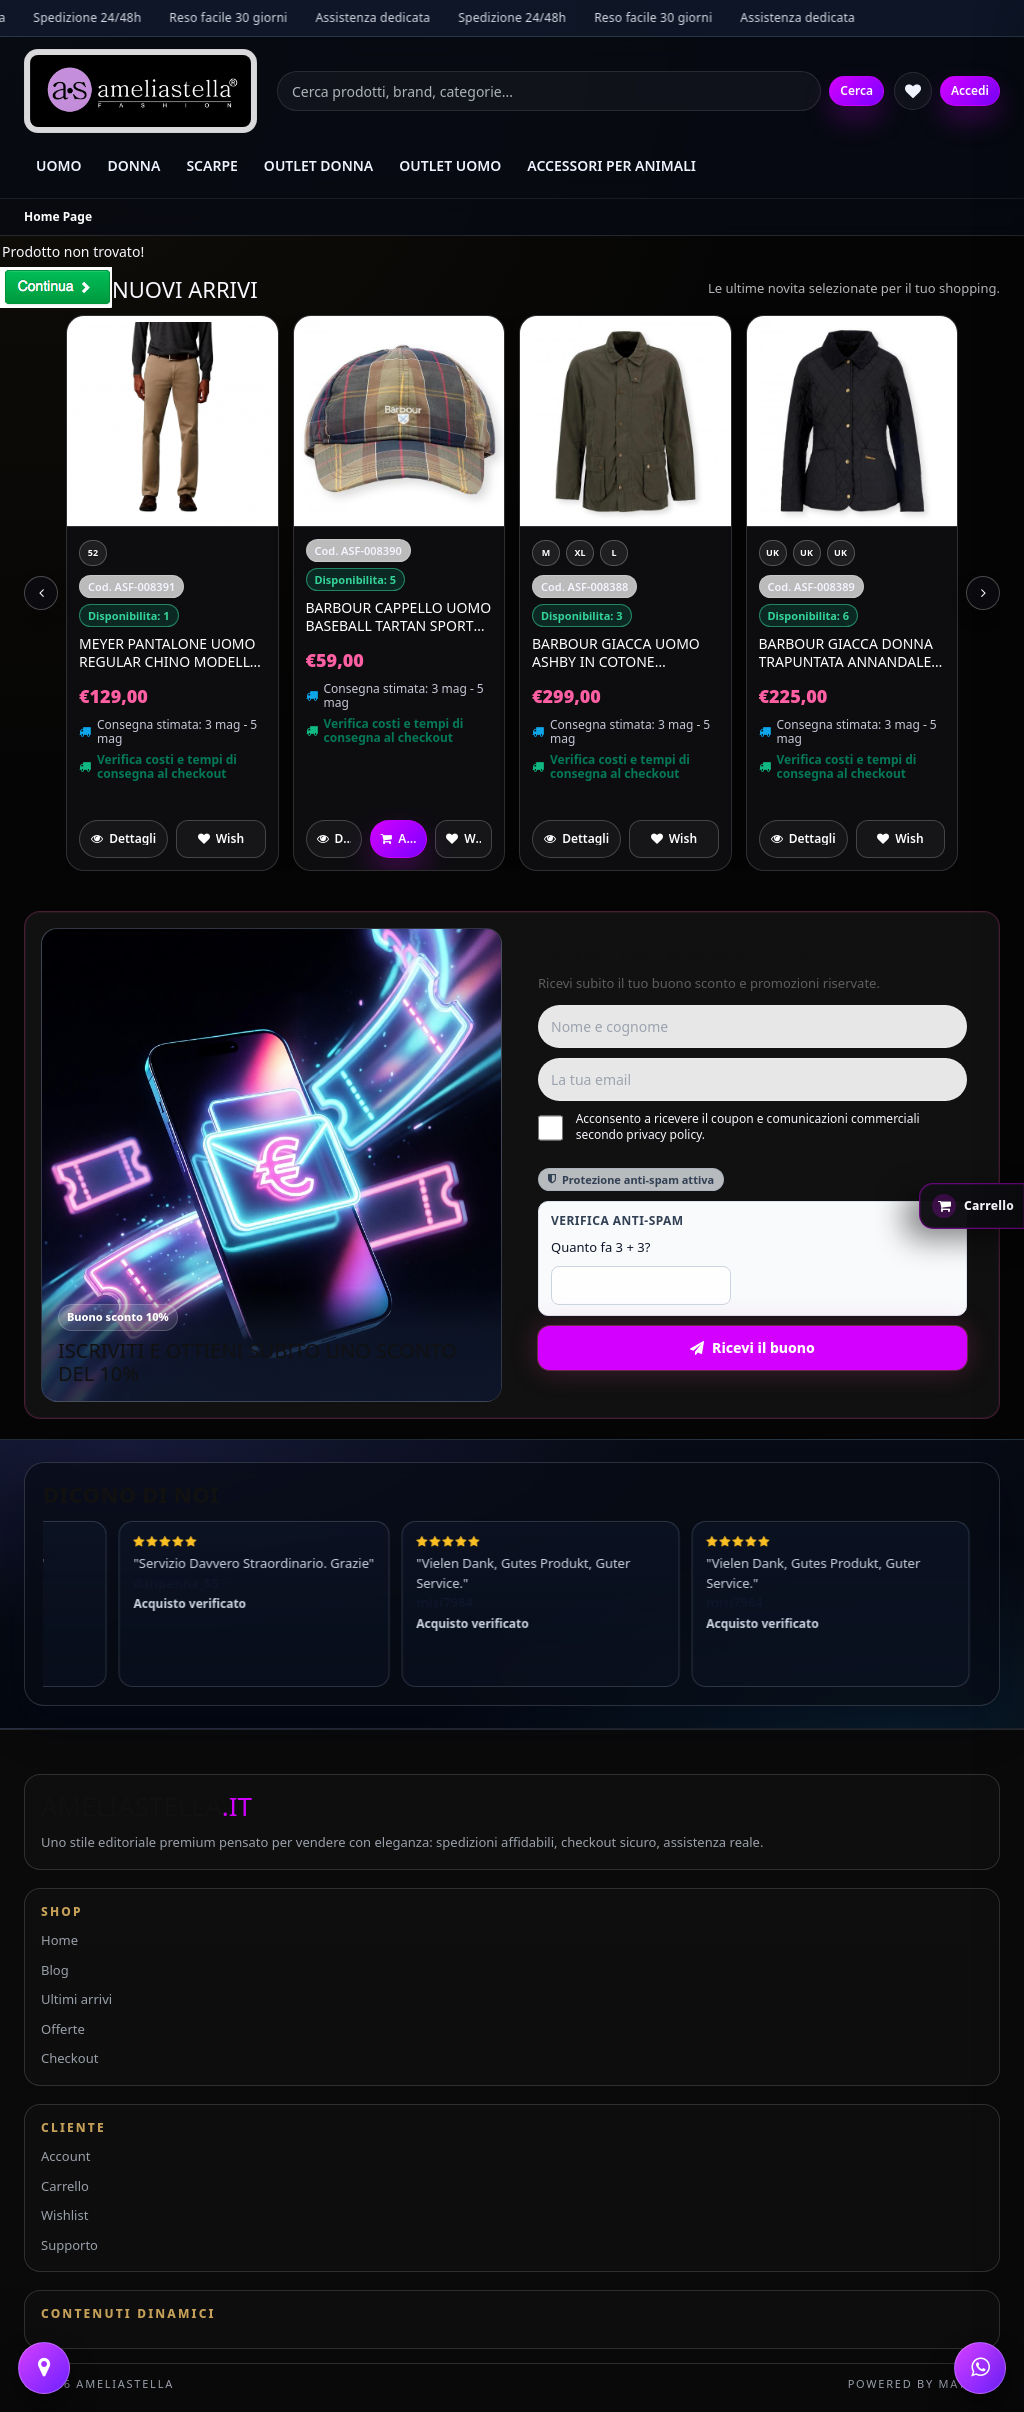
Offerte (63, 2029)
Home (59, 1940)
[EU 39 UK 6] (93, 584)
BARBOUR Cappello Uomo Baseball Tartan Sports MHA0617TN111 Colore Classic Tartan (625, 616)
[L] (841, 553)
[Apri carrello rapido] (971, 1206)
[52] (320, 553)
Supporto (69, 2245)
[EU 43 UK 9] (195, 552)
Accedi (970, 90)
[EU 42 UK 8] (93, 552)
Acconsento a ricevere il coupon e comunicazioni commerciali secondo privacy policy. (729, 1127)
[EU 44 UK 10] (161, 552)
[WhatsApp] (980, 2368)
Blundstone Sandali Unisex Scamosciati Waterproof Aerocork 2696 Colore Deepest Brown (163, 682)
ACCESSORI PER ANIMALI (611, 165)
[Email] (752, 1079)
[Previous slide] (41, 593)
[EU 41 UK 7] (127, 552)
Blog (55, 1970)
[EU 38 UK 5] (229, 552)
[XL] (807, 553)
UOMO (59, 165)
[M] (773, 553)
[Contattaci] (44, 2368)
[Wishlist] (913, 91)
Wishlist (64, 2215)
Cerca (856, 90)
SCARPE (211, 165)
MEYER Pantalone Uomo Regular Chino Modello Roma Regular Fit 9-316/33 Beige (397, 652)
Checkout (69, 2058)
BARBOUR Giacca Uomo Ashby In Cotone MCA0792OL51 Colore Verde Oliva (843, 652)
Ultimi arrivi (76, 1999)
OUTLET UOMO (450, 165)
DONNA (134, 165)
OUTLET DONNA (318, 165)
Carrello (65, 2186)
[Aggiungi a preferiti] (220, 839)
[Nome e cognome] (752, 1026)
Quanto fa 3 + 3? (600, 1247)
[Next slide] (983, 593)
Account (65, 2156)
